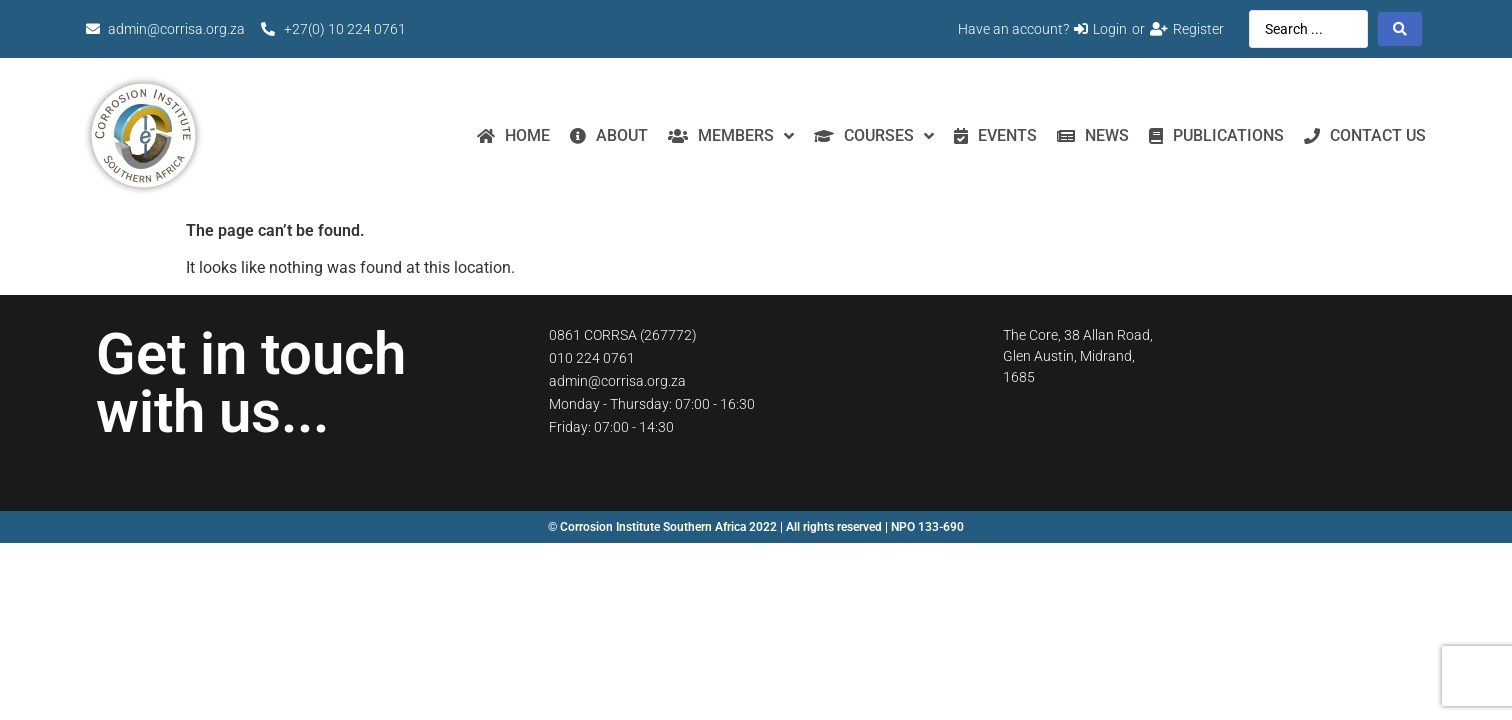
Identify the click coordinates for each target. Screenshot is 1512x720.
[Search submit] (1400, 29)
